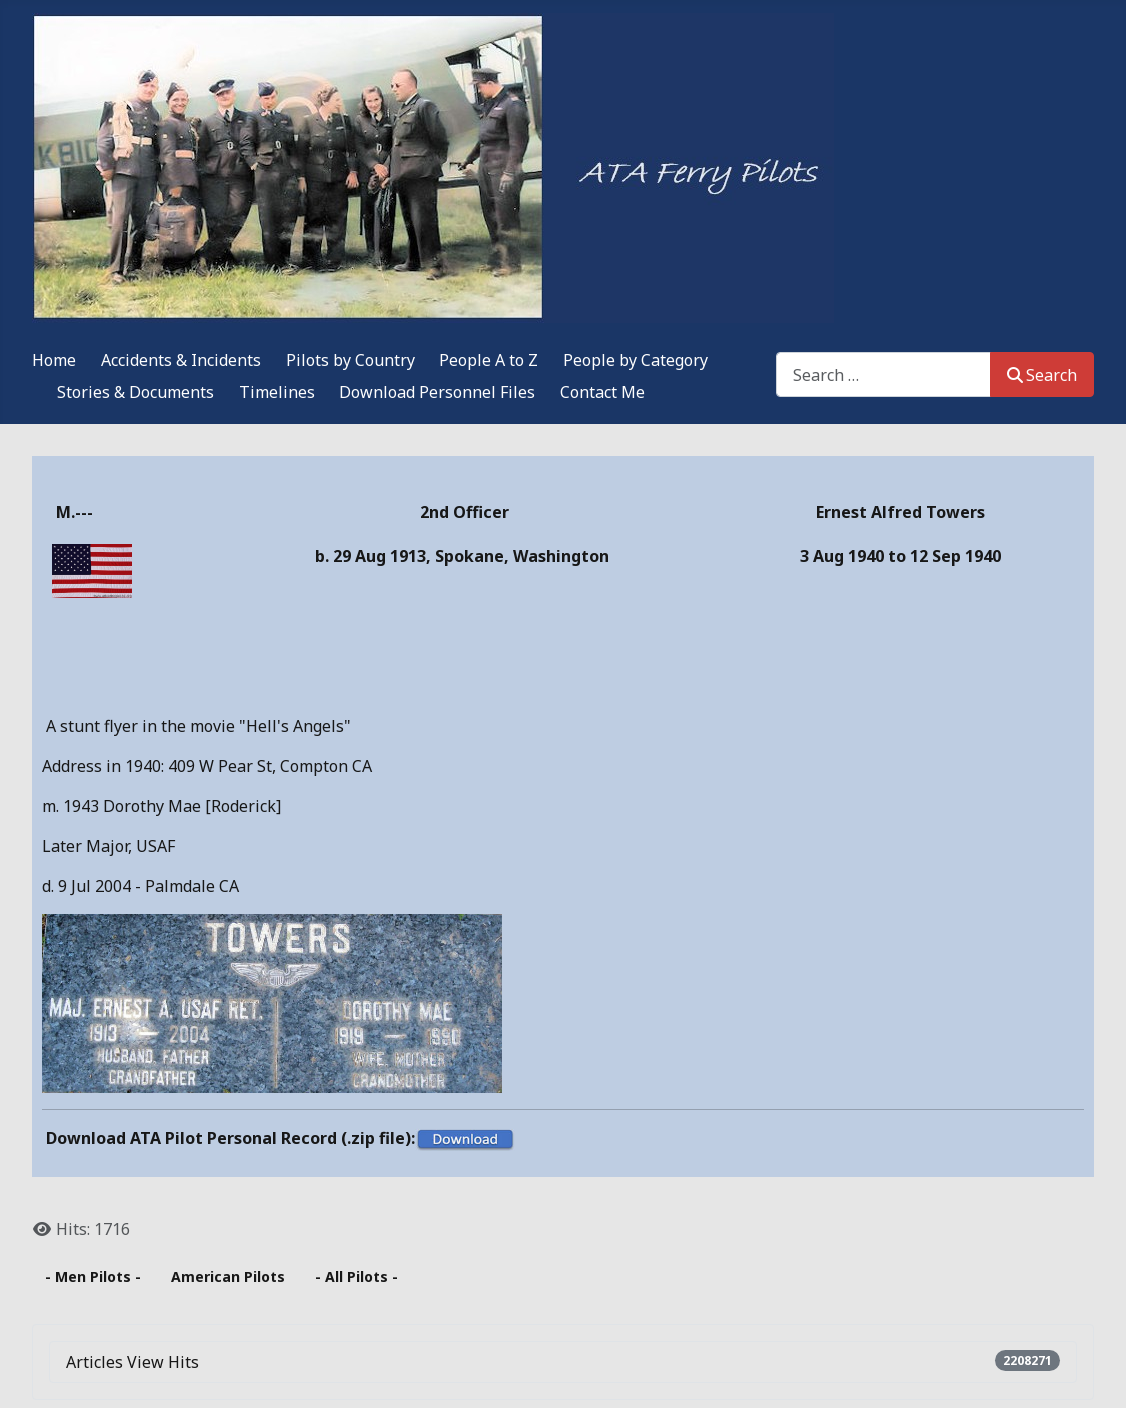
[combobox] (883, 374)
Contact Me (602, 392)
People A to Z (488, 360)
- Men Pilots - (93, 1276)
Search (1042, 375)
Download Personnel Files (437, 392)
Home (54, 360)
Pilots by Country (350, 360)
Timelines (277, 392)
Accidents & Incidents (181, 360)
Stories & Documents (135, 392)
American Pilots (228, 1276)
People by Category (635, 360)
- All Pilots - (356, 1276)
